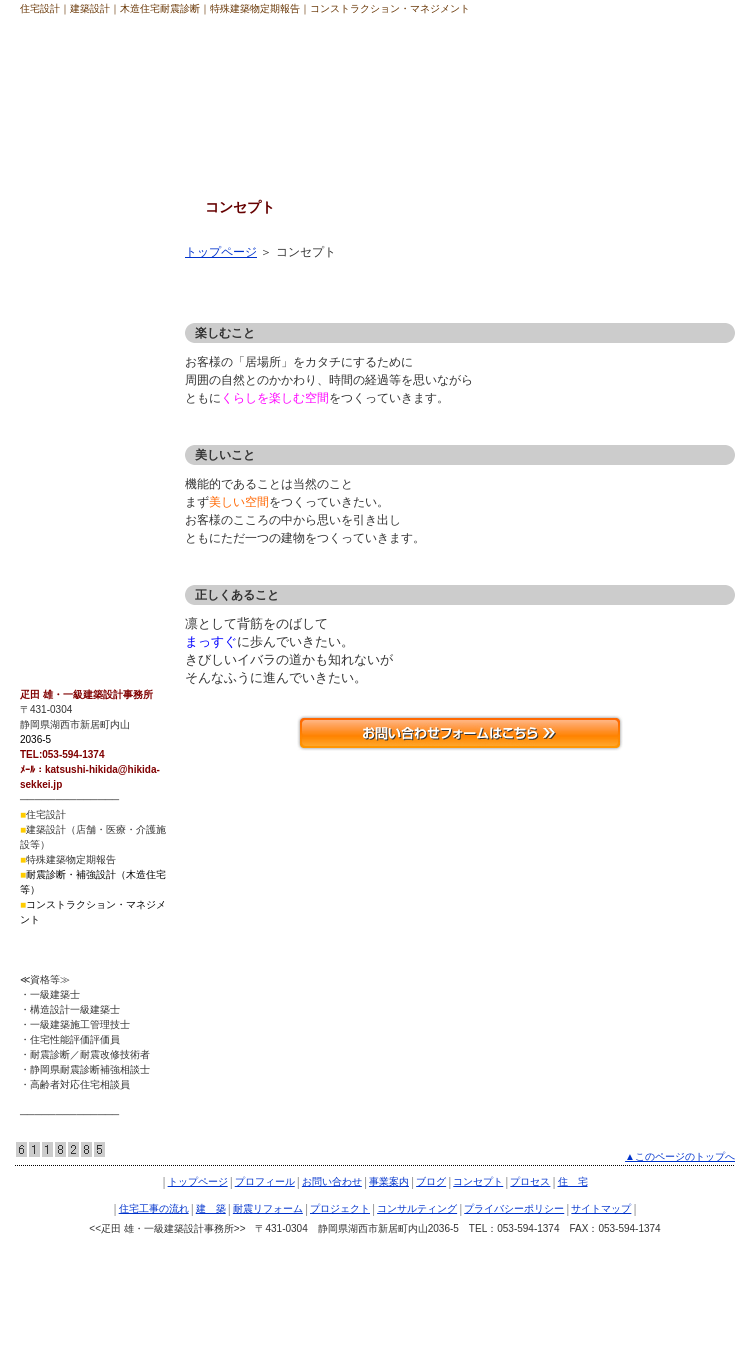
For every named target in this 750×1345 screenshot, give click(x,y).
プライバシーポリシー (87, 544)
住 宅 (45, 322)
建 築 (45, 396)
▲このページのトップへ (680, 1156)
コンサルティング (75, 507)
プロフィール (265, 1181)
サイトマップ (63, 581)
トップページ (221, 252)
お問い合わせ (332, 1181)
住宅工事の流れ (69, 359)
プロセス (51, 285)
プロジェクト (63, 470)
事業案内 (389, 1181)
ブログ (431, 1181)
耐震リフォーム (69, 433)
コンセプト (57, 248)
